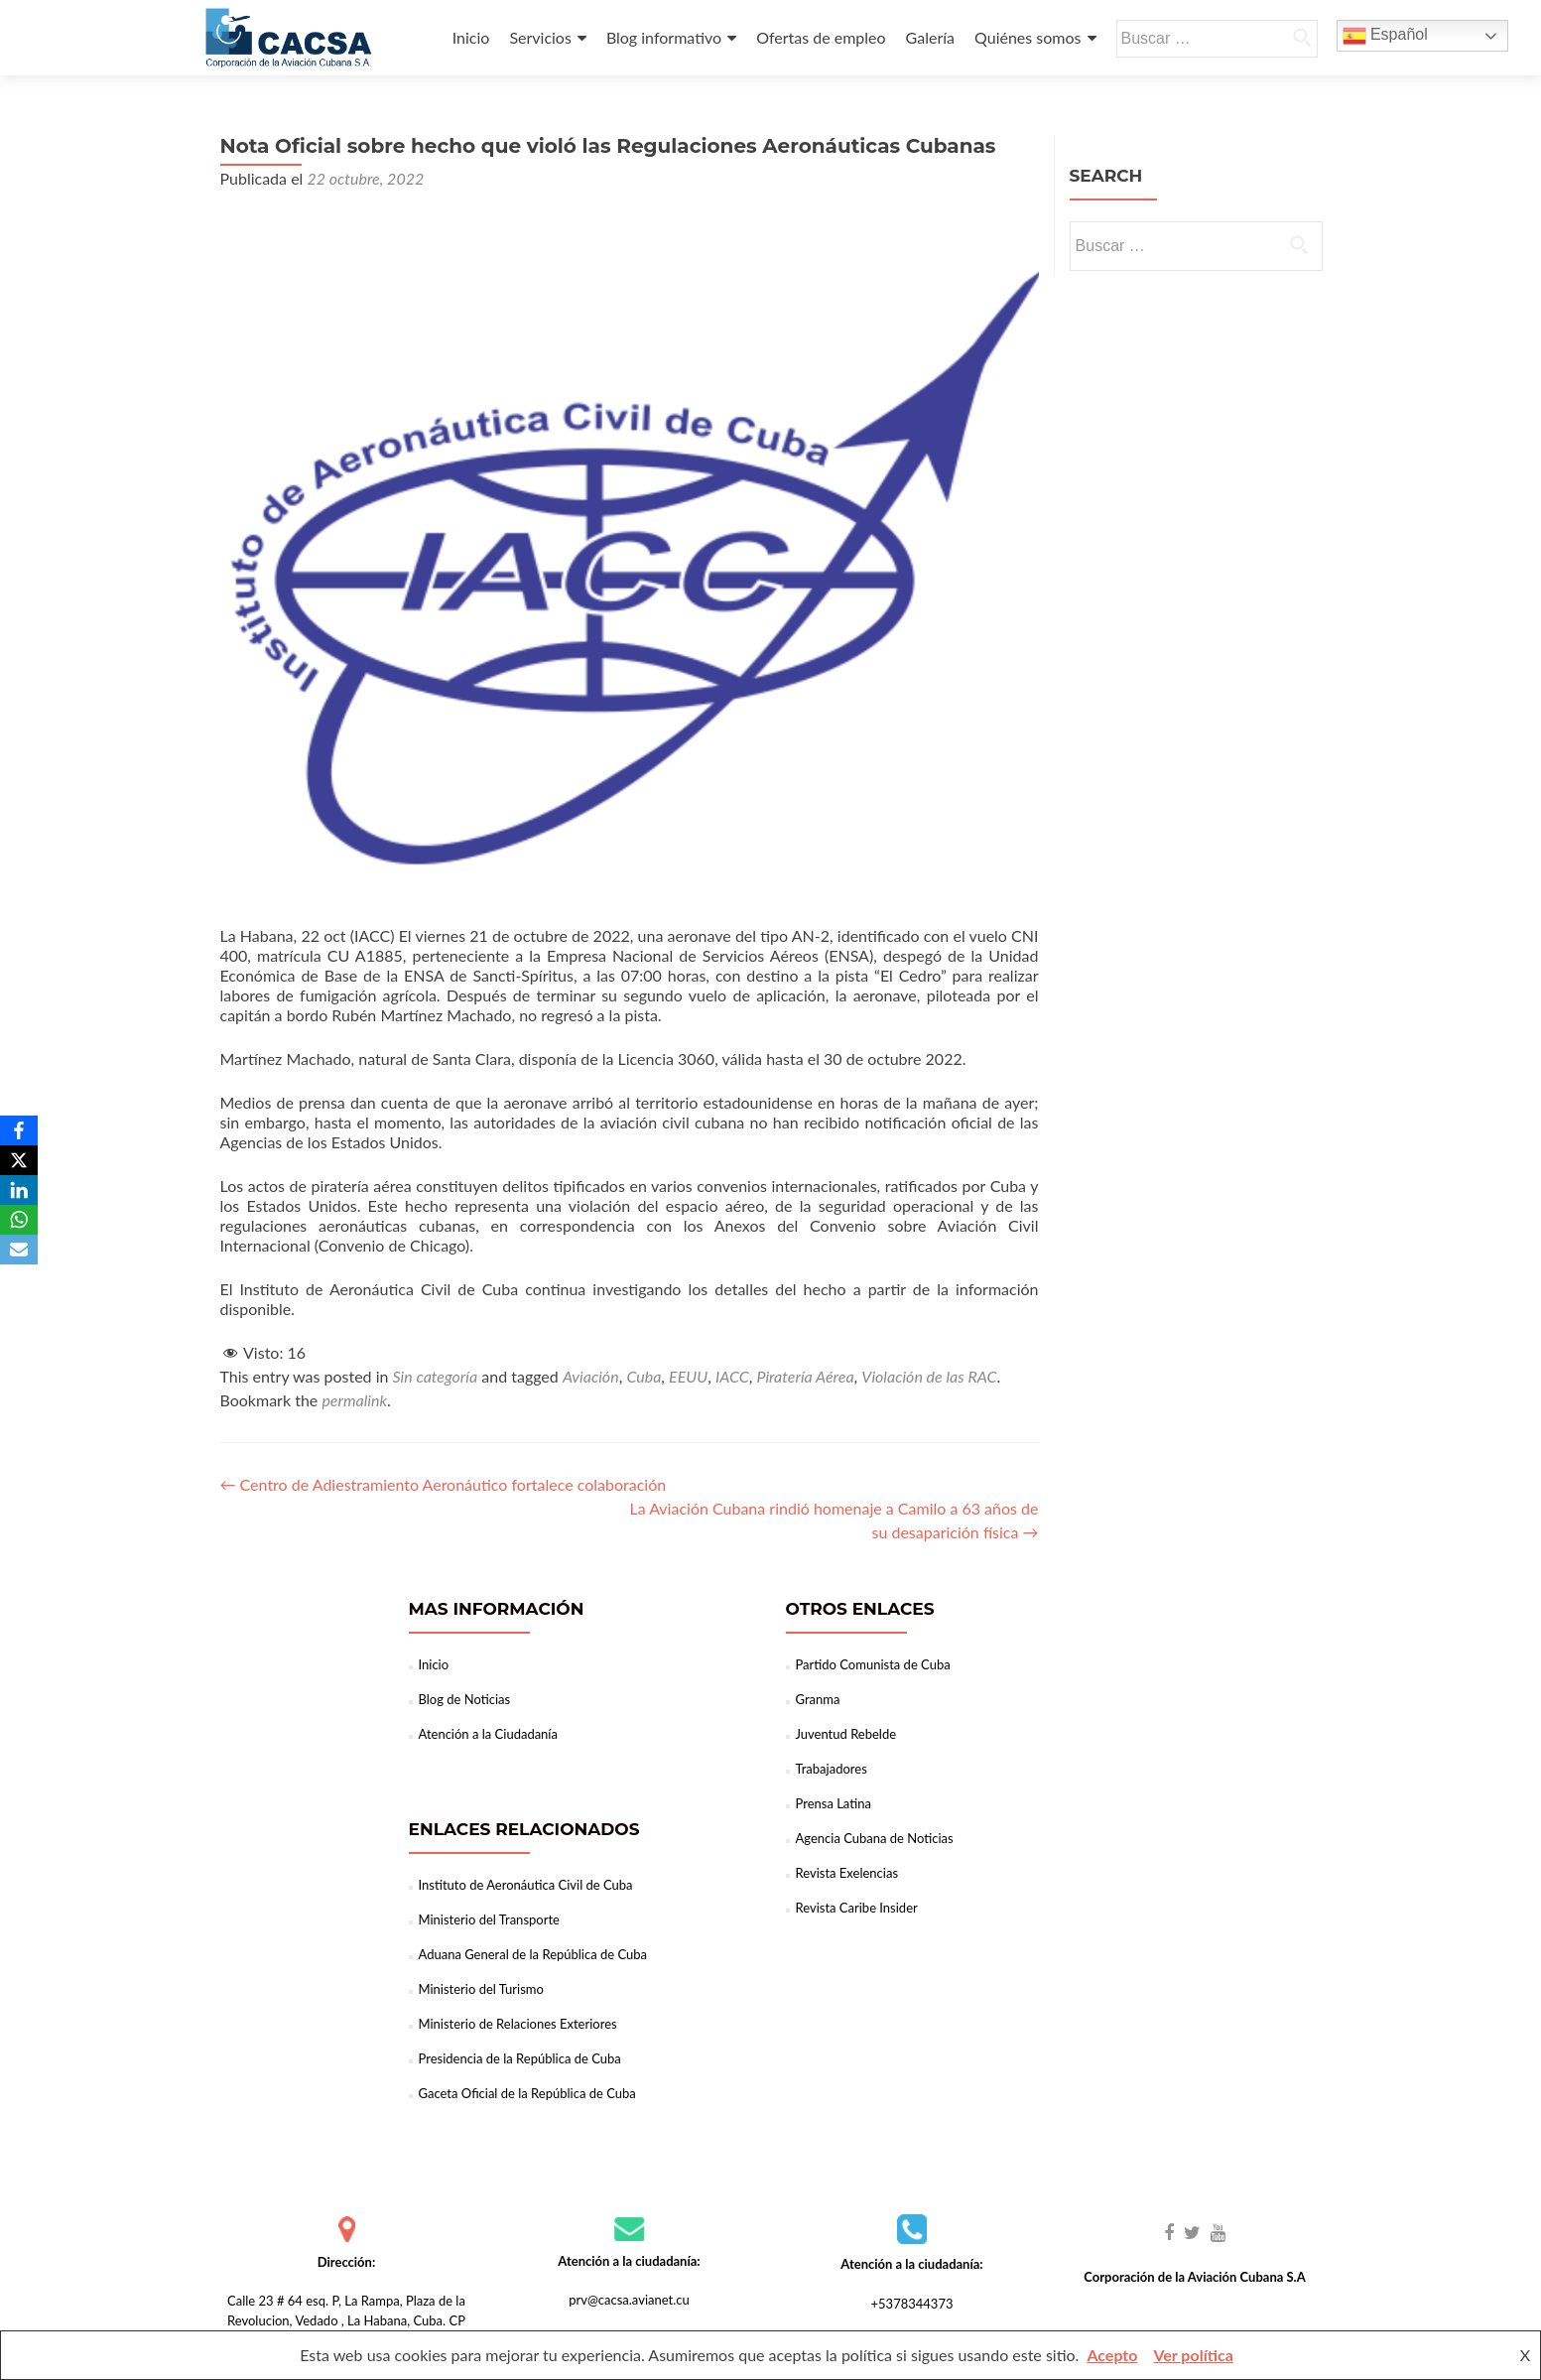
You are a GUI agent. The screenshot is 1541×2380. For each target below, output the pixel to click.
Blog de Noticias (465, 1699)
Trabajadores (831, 1769)
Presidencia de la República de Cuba (520, 2058)
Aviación (591, 1376)
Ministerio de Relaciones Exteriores (518, 2024)
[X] (19, 1160)
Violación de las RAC (928, 1376)
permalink (354, 1399)
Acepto (1112, 2354)
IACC (732, 1376)
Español (1385, 36)
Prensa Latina (833, 1803)
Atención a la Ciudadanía (488, 1734)
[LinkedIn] (19, 1190)
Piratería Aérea (804, 1376)
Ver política (1192, 2354)
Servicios (540, 37)
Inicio (471, 37)
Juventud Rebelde (846, 1734)
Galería (930, 37)
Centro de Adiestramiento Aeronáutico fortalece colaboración (443, 1484)
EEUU (688, 1376)
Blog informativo (663, 37)
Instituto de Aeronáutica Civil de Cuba (526, 1885)
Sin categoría (435, 1376)
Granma (818, 1699)
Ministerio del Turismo (481, 1989)
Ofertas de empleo (820, 37)
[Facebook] (19, 1130)
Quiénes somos (1027, 37)
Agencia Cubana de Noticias (875, 1838)
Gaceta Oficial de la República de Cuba (527, 2093)
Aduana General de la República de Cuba (533, 1954)
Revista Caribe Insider (857, 1908)
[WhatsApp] (19, 1220)
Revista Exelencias (847, 1873)
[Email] (19, 1249)
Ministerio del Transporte (489, 1919)
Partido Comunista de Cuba (873, 1664)
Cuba (643, 1376)
